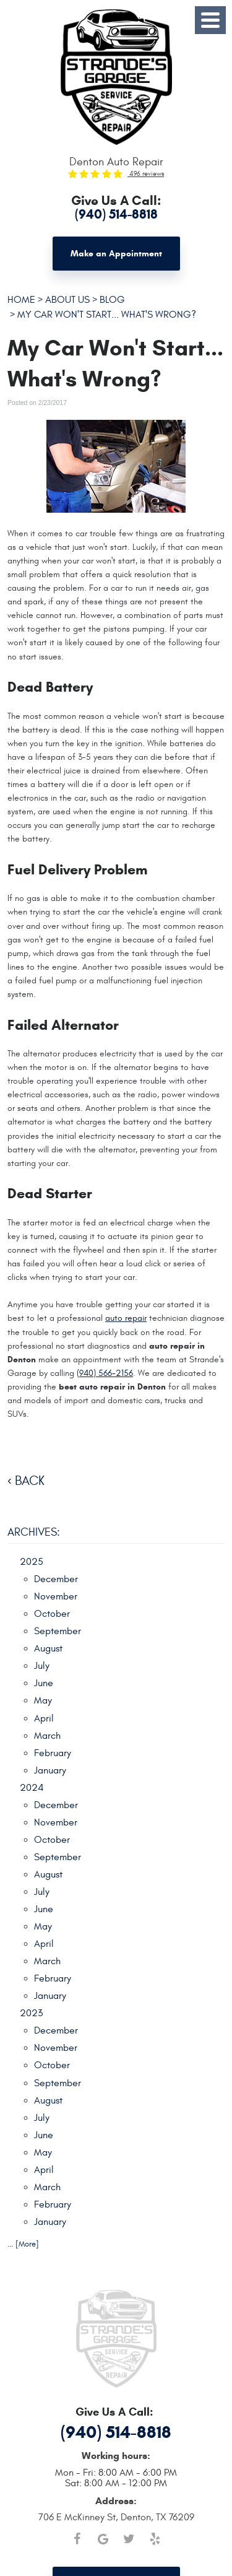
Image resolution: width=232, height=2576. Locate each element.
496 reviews (145, 174)
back (30, 1481)
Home (21, 299)
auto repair (126, 1318)
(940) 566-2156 (105, 1373)
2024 (32, 1787)
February (52, 1753)
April (44, 1718)
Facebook (77, 2539)
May (43, 1700)
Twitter (129, 2539)
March (47, 1735)
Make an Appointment (116, 253)
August (48, 1648)
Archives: (33, 1532)
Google (103, 2539)
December (56, 1579)
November (55, 1596)
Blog (112, 299)
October (52, 1613)
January (50, 1770)
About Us (67, 299)
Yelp (155, 2539)
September (57, 1631)
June (43, 1683)
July (41, 1665)
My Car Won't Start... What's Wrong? (106, 314)
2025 (31, 1561)
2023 (31, 2013)
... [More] (23, 2244)
